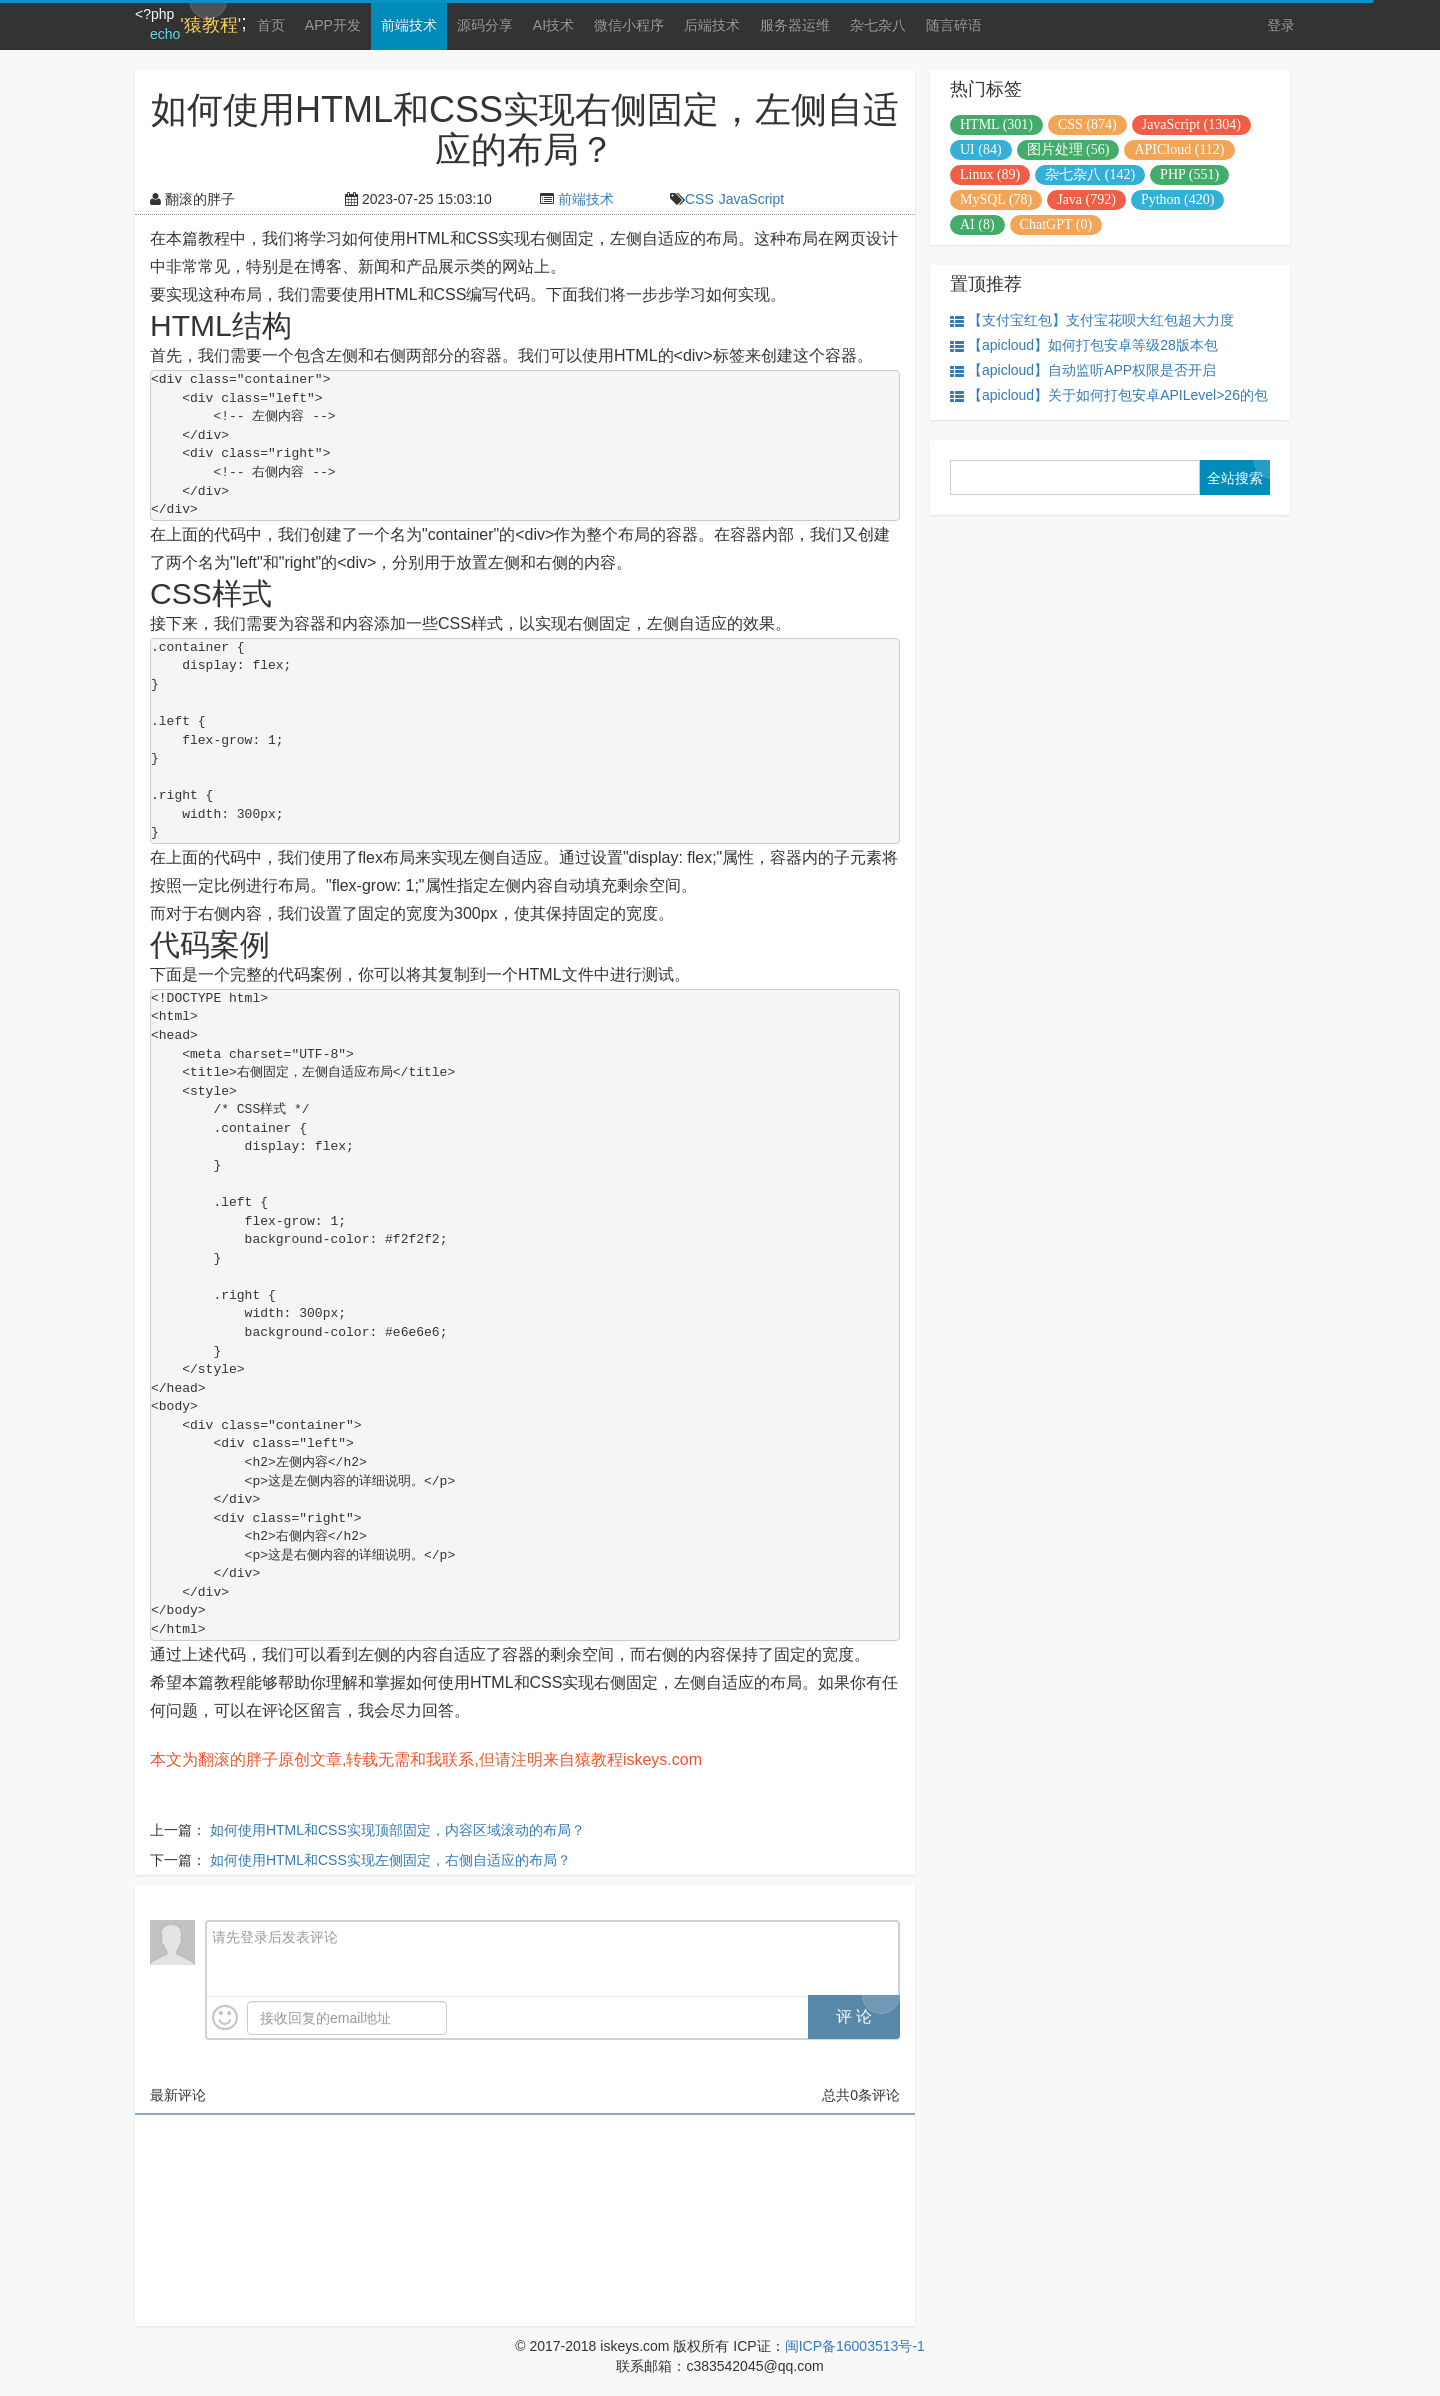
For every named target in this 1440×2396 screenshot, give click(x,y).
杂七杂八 (878, 25)
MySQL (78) (996, 199)
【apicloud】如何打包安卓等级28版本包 (1084, 345)
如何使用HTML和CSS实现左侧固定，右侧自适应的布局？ (390, 1860)
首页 (271, 25)
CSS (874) (1087, 124)
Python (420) (1178, 199)
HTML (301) (996, 124)
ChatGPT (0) (1056, 224)
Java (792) (1086, 199)
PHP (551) (1189, 174)
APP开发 (333, 25)
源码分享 (485, 25)
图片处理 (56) (1068, 149)
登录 (1281, 25)
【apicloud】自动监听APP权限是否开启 (1083, 370)
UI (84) (981, 149)
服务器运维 (795, 25)
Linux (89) (990, 174)
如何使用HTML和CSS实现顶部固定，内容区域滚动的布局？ (397, 1830)
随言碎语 (954, 25)
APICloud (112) (1179, 149)
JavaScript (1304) (1191, 124)
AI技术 (553, 25)
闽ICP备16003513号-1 (855, 2346)
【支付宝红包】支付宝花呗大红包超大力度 (1092, 320)
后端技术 (712, 25)
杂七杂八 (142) (1090, 174)
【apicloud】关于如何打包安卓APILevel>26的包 (1109, 395)
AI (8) (977, 224)
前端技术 (409, 25)
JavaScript (751, 199)
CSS (699, 199)
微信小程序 (629, 25)
